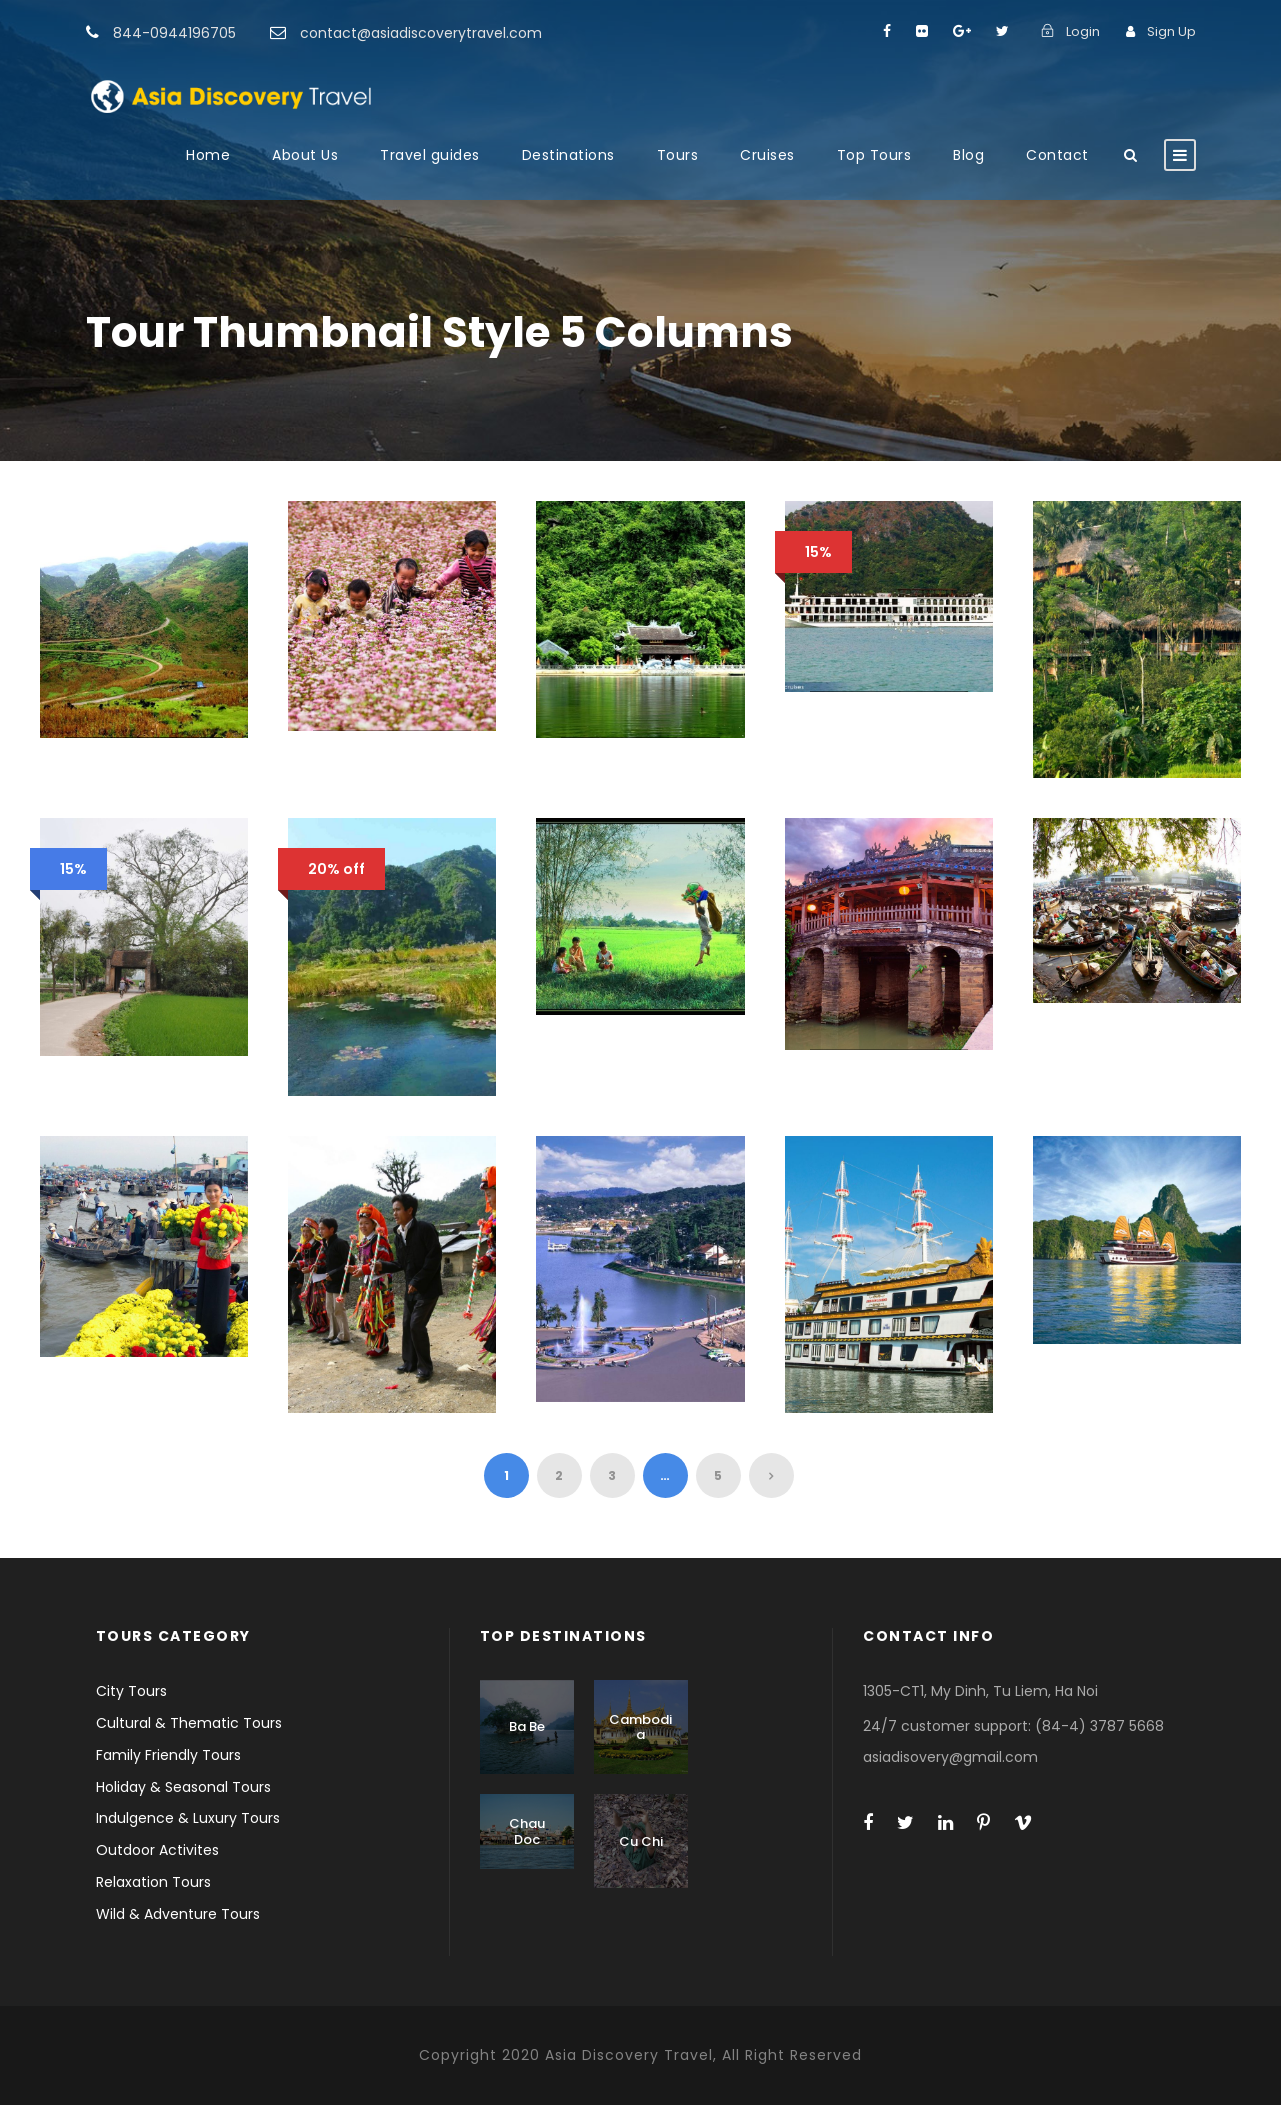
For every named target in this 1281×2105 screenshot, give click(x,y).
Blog (968, 155)
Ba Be (527, 1726)
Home (208, 155)
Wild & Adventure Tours (178, 1914)
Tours (678, 155)
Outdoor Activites (157, 1850)
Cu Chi (641, 1841)
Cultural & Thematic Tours (189, 1723)
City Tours (131, 1691)
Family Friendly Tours (168, 1755)
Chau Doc (527, 1831)
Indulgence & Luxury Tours (188, 1818)
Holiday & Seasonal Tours (183, 1787)
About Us (305, 155)
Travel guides (430, 155)
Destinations (568, 155)
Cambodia (640, 1727)
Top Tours (874, 155)
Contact (1057, 155)
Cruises (767, 155)
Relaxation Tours (153, 1882)
